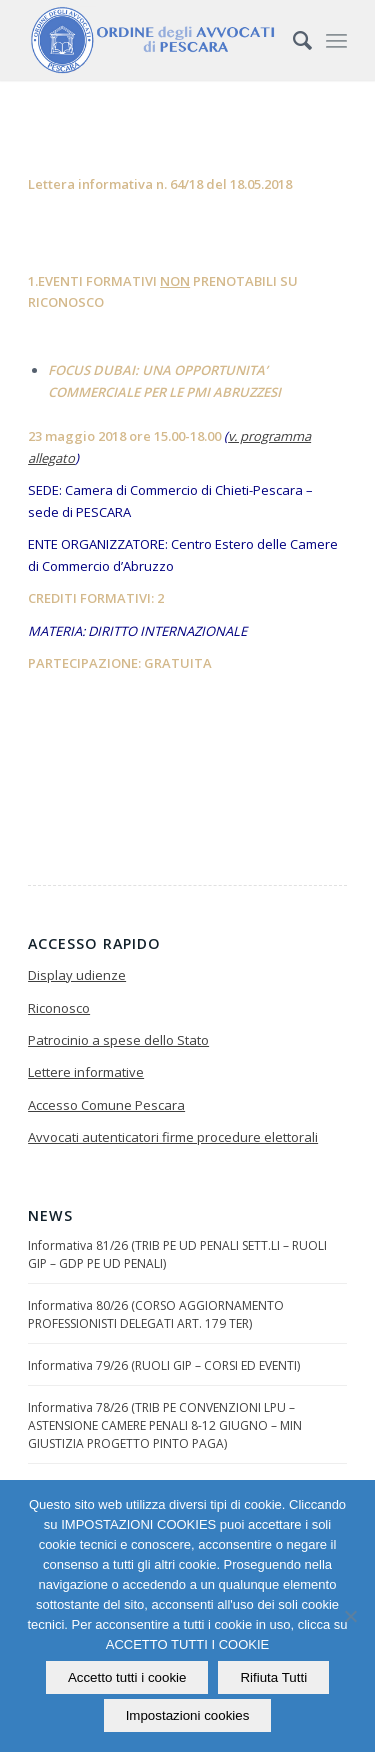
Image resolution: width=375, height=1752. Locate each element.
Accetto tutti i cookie (127, 1677)
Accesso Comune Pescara (106, 1105)
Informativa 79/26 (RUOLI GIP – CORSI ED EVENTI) (164, 1365)
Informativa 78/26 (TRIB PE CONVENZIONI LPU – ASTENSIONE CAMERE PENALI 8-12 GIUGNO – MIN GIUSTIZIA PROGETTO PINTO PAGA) (165, 1425)
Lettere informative (86, 1072)
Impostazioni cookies (188, 1715)
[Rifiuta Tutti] (350, 1616)
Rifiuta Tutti (273, 1677)
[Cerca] (292, 40)
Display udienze (77, 975)
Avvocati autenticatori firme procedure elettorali (173, 1137)
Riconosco (59, 1008)
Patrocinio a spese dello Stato (118, 1040)
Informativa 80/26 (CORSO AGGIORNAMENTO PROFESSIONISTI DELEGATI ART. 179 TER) (156, 1314)
